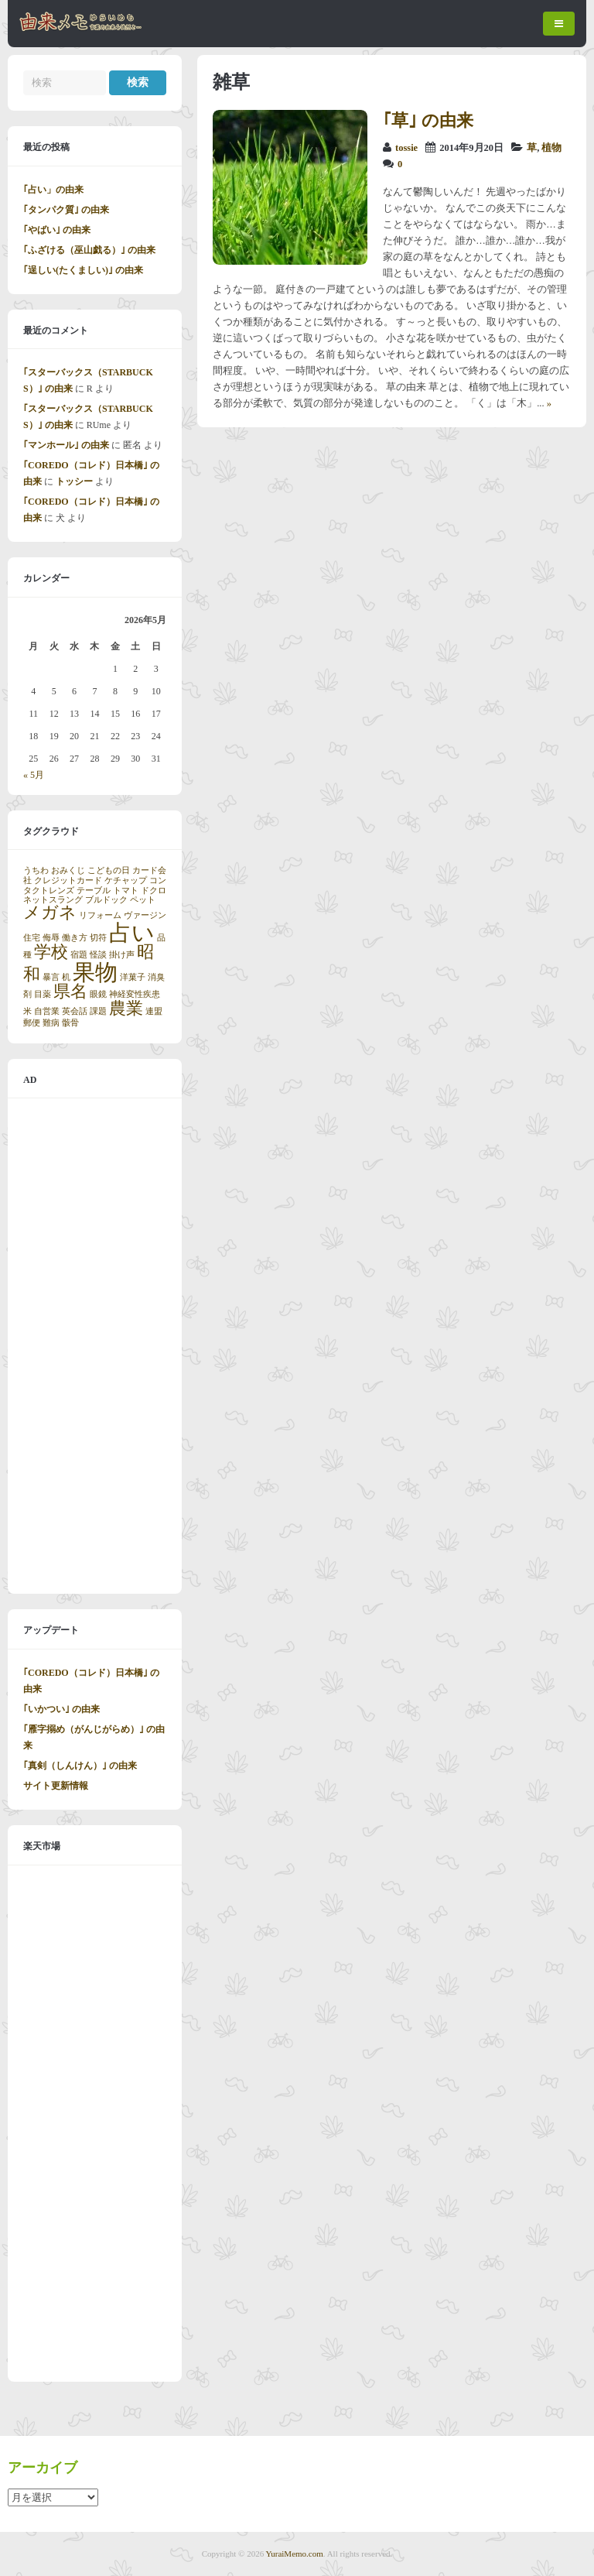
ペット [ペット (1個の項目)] (142, 900)
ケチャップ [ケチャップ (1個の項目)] (125, 880)
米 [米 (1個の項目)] (27, 1011)
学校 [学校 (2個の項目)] (51, 952)
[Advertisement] (94, 1346)
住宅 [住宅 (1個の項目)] (31, 937)
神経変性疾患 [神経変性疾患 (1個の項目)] (134, 994)
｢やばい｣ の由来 (56, 229)
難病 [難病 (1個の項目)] (51, 1023)
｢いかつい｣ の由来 (61, 1709)
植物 (551, 147)
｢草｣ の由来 (428, 120)
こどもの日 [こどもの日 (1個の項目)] (108, 870)
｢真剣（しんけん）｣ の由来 (80, 1765)
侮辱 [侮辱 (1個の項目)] (51, 937)
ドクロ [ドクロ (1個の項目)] (153, 890)
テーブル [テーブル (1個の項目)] (94, 890)
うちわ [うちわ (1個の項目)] (36, 870)
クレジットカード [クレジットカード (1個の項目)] (68, 880)
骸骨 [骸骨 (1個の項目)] (70, 1023)
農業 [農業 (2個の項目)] (126, 1008)
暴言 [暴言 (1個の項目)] (51, 977)
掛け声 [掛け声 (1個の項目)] (122, 955)
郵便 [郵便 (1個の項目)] (31, 1023)
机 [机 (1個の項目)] (66, 977)
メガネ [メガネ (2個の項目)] (50, 912)
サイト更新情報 (55, 1785)
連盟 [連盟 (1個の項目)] (153, 1011)
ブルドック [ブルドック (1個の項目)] (106, 900)
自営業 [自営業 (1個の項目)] (47, 1011)
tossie (406, 147)
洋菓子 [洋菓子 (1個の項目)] (132, 977)
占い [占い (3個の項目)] (132, 932)
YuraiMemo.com (294, 2553)
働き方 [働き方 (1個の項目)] (74, 937)
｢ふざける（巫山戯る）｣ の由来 (89, 250)
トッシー (74, 481)
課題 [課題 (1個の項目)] (98, 1011)
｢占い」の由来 (53, 189)
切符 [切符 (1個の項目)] (98, 937)
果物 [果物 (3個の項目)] (95, 972)
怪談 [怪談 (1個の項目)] (98, 955)
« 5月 (33, 774)
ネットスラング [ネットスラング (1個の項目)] (53, 900)
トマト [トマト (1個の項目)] (125, 890)
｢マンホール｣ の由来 (66, 445)
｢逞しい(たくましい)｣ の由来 (83, 270)
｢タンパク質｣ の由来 (66, 209)
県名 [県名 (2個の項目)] (70, 991)
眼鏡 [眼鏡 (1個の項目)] (98, 994)
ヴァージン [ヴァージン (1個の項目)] (145, 915)
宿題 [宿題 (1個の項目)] (78, 955)
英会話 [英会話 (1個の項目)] (74, 1011)
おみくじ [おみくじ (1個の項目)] (68, 870)
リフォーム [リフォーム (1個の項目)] (100, 915)
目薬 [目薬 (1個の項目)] (42, 994)
